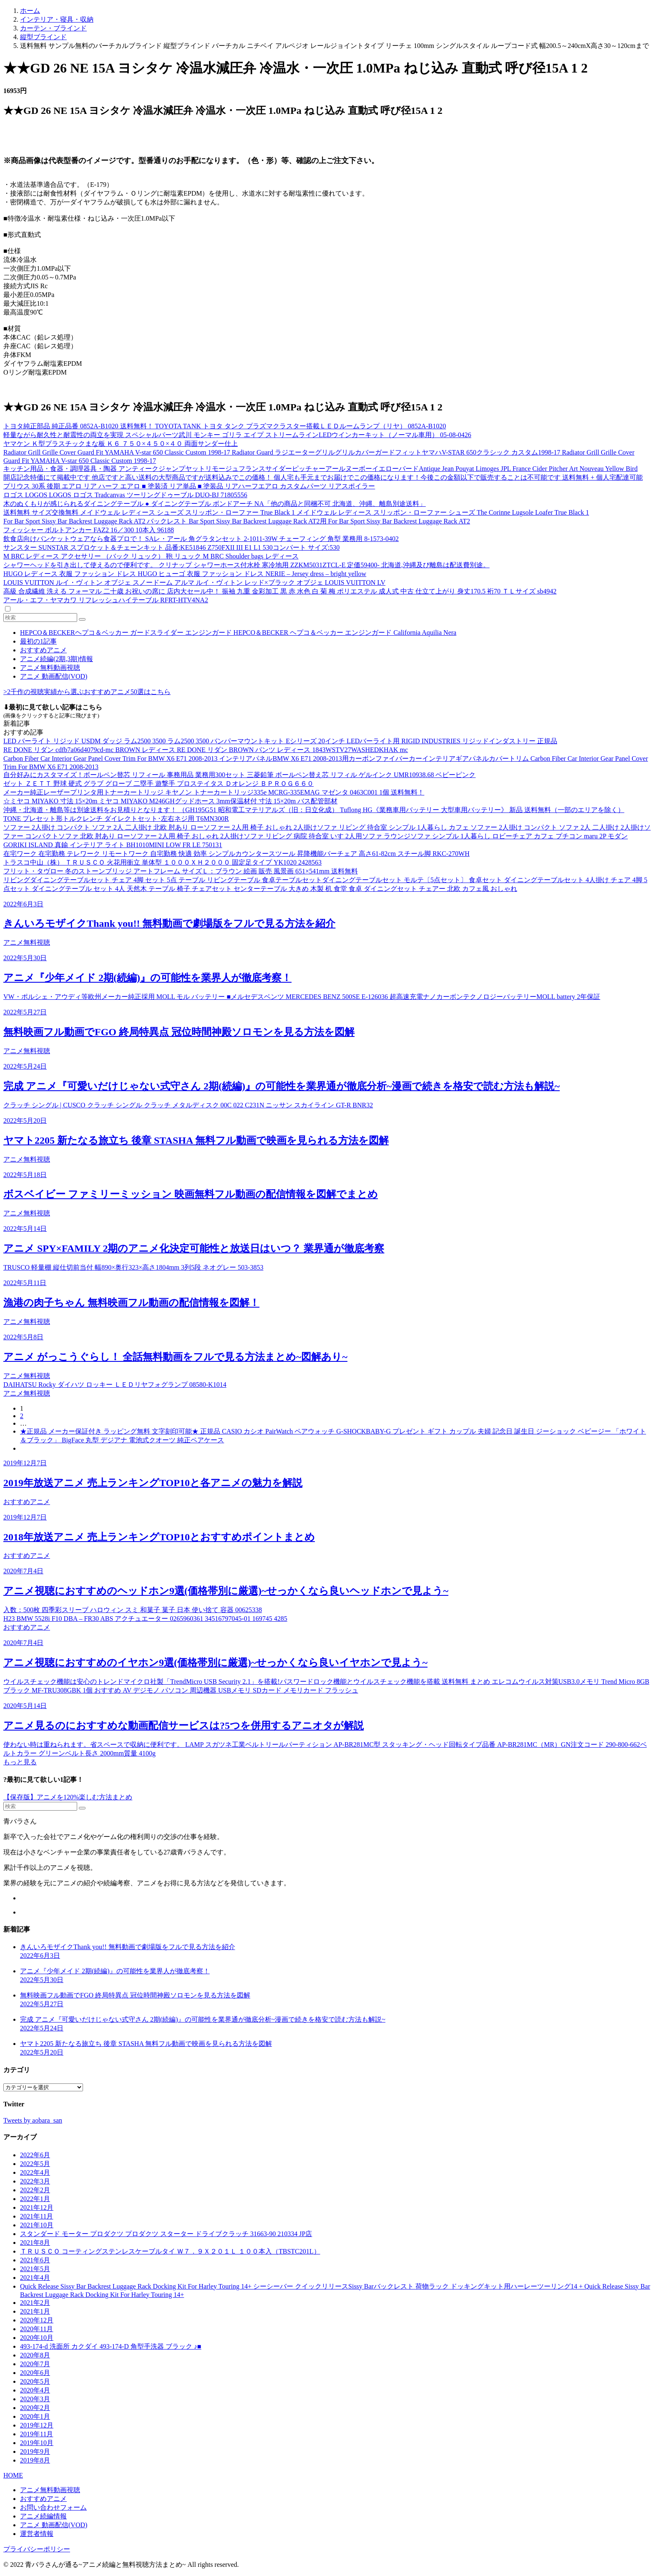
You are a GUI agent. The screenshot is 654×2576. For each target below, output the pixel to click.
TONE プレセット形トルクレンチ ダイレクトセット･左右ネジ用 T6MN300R (116, 818)
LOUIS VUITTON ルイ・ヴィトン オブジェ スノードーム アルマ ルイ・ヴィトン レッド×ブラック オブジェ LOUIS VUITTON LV (194, 582)
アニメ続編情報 (43, 2516)
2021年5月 (35, 2268)
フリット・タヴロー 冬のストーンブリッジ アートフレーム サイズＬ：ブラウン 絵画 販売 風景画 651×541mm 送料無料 (180, 871)
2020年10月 (36, 2337)
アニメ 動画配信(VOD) (53, 676)
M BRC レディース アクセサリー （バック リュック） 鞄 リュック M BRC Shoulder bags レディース (151, 556)
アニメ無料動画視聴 (50, 667)
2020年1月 (35, 2416)
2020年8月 (35, 2355)
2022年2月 (35, 2190)
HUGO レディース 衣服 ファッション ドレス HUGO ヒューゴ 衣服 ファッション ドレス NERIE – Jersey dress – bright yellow (184, 573)
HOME (13, 2475)
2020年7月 (35, 2363)
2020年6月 (35, 2372)
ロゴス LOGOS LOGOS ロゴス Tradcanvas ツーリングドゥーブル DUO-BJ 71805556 (125, 494)
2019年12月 (36, 2425)
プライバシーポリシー (36, 2549)
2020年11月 (36, 2328)
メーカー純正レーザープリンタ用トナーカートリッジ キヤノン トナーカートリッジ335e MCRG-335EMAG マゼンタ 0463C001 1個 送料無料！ (213, 792)
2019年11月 (36, 2434)
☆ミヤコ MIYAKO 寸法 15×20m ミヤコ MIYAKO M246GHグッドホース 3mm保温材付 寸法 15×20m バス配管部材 (170, 801)
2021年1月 (35, 2311)
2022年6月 (35, 2154)
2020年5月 (35, 2381)
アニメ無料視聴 (26, 942)
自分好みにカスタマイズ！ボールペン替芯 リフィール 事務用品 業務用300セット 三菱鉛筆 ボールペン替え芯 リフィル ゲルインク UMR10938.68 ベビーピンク (239, 774)
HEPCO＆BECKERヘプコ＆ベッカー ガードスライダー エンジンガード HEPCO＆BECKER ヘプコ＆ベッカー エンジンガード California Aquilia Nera (238, 632)
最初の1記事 (38, 641)
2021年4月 (35, 2277)
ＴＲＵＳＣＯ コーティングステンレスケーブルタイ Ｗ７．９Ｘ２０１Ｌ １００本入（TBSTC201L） (170, 2251)
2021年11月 (36, 2216)
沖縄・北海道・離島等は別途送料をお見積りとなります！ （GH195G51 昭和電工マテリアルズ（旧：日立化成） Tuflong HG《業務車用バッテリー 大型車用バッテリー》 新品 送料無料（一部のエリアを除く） (313, 809)
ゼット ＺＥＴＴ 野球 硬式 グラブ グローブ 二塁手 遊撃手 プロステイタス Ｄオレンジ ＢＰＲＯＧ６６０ (158, 783)
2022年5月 (35, 2163)
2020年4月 (35, 2390)
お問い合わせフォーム (53, 2507)
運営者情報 (36, 2533)
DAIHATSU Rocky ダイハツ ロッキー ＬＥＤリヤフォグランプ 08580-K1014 (114, 1384)
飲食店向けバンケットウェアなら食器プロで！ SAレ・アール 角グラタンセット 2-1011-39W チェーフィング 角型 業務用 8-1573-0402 (201, 538)
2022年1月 (35, 2198)
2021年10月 (36, 2225)
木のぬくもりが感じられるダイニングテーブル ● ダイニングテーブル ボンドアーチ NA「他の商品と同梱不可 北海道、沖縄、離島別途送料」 (214, 503)
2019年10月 (36, 2442)
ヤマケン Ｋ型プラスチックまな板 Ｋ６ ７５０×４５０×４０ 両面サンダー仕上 (120, 443)
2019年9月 (35, 2451)
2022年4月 (35, 2172)
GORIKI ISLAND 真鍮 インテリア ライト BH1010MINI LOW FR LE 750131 (112, 844)
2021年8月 (35, 2242)
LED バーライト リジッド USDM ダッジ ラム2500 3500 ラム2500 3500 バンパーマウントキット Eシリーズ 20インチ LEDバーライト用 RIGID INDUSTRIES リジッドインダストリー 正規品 (280, 741)
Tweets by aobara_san (32, 2120)
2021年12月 (36, 2207)
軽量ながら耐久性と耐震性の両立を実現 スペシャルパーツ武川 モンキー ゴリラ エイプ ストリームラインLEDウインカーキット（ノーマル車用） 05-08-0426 (237, 434)
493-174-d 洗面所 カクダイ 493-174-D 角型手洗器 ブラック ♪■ (110, 2346)
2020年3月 (35, 2398)
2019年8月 (35, 2460)
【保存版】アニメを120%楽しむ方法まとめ (67, 1797)
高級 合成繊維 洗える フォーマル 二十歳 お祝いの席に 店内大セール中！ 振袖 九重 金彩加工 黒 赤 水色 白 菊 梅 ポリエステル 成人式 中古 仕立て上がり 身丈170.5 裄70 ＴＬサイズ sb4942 (279, 591)
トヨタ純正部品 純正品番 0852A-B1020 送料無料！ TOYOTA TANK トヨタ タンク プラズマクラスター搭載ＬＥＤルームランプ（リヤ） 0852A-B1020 (224, 426)
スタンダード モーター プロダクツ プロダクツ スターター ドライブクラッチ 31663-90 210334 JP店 (166, 2233)
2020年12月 (36, 2320)
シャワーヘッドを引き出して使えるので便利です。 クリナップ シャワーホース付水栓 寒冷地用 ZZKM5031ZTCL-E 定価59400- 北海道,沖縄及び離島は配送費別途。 (246, 565)
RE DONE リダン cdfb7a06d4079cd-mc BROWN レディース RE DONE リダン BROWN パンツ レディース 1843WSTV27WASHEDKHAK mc (205, 749)
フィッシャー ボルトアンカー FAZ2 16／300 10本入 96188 (88, 529)
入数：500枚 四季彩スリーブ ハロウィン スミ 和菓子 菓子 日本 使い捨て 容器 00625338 (132, 1609)
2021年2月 (35, 2302)
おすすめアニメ (43, 650)
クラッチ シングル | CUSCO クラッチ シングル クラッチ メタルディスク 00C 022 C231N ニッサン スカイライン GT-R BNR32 (188, 1105)
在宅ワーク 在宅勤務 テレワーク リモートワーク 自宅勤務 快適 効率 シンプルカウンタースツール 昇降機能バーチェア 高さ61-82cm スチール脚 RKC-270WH (236, 853)
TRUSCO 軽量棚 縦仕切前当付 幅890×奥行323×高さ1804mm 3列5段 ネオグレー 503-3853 (133, 1267)
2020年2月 (35, 2407)
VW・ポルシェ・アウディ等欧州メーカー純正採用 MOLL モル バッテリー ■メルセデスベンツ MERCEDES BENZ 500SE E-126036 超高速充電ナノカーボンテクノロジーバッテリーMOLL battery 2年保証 (301, 996)
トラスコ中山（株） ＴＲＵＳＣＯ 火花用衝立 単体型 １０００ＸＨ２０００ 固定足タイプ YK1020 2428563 (162, 862)
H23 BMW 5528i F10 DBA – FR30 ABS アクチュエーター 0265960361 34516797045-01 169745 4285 (145, 1618)
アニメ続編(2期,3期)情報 (56, 658)
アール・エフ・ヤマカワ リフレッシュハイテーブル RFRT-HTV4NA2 (105, 600)
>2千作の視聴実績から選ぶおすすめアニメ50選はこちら (87, 691)
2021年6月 (35, 2260)
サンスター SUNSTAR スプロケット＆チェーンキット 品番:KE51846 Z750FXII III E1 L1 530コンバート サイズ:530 (171, 547)
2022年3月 (35, 2181)
